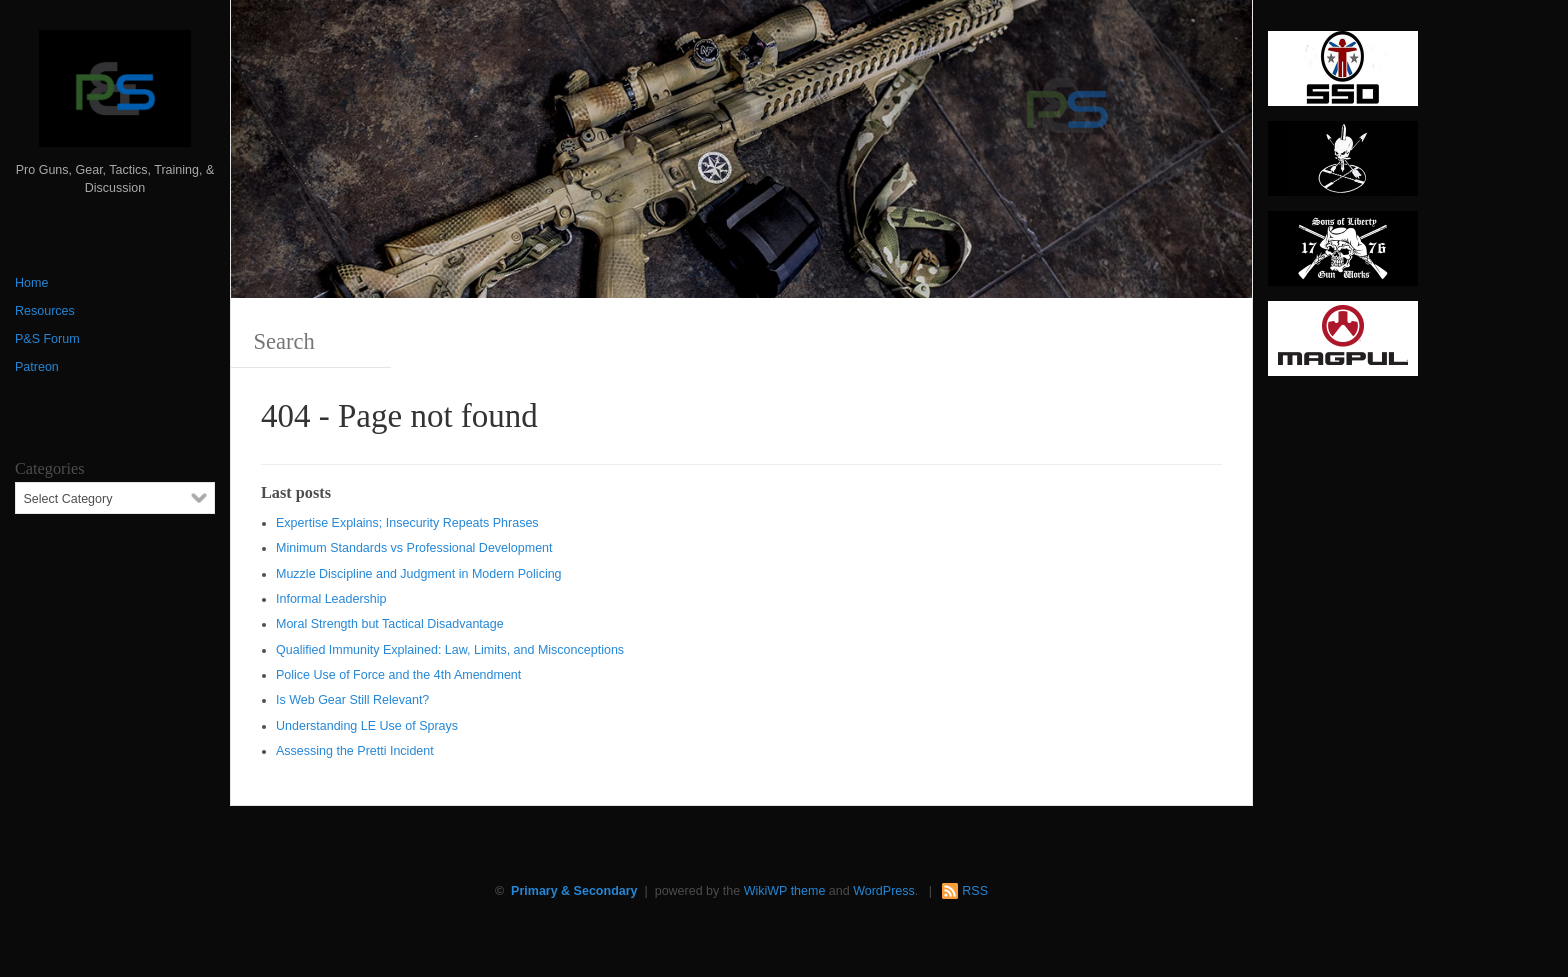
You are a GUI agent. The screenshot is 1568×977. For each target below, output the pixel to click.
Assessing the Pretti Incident (355, 751)
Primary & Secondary (574, 891)
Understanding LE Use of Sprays (367, 726)
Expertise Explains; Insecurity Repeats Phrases (407, 523)
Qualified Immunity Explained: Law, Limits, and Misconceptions (450, 650)
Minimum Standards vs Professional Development (414, 548)
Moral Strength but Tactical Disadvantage (390, 624)
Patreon (37, 367)
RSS (975, 891)
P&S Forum (47, 339)
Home (31, 283)
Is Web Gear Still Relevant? (352, 700)
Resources (45, 311)
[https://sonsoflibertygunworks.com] (1343, 255)
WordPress (884, 891)
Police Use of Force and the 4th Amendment (398, 675)
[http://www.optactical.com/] (1343, 165)
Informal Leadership (331, 599)
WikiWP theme (785, 891)
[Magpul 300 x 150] (1343, 345)
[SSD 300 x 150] (1343, 75)
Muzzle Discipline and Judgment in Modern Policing (419, 574)
